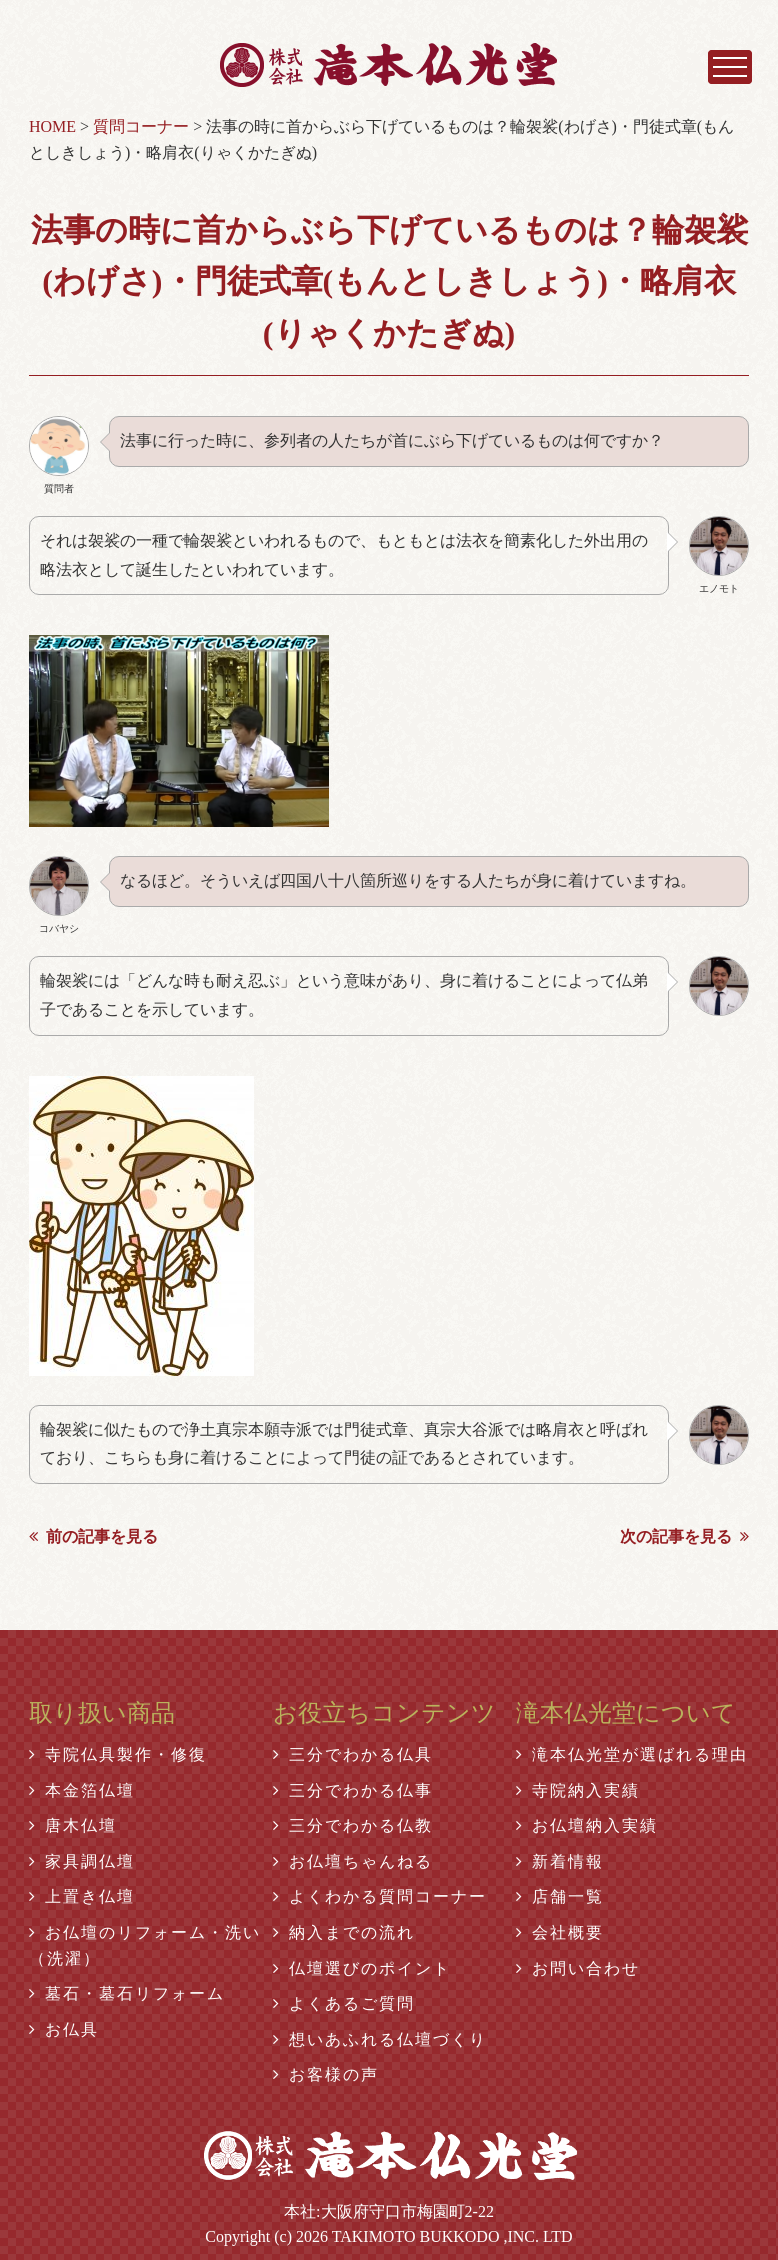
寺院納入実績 (578, 1790)
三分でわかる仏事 (353, 1790)
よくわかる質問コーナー (380, 1896)
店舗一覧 (560, 1896)
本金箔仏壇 (82, 1790)
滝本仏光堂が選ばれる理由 (632, 1754)
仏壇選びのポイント (362, 1968)
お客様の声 (326, 2074)
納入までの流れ (344, 1932)
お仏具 (64, 2029)
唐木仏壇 (73, 1825)
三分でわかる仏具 (353, 1754)
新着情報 (560, 1861)
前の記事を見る (93, 1536)
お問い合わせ (578, 1968)
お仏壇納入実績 (587, 1825)
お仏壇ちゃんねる (353, 1861)
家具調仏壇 (82, 1861)
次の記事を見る (684, 1536)
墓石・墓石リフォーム (127, 1993)
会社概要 (560, 1932)
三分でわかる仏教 (353, 1825)
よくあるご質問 (344, 2003)
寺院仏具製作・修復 (118, 1754)
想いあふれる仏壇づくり (380, 2039)
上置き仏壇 (82, 1896)
